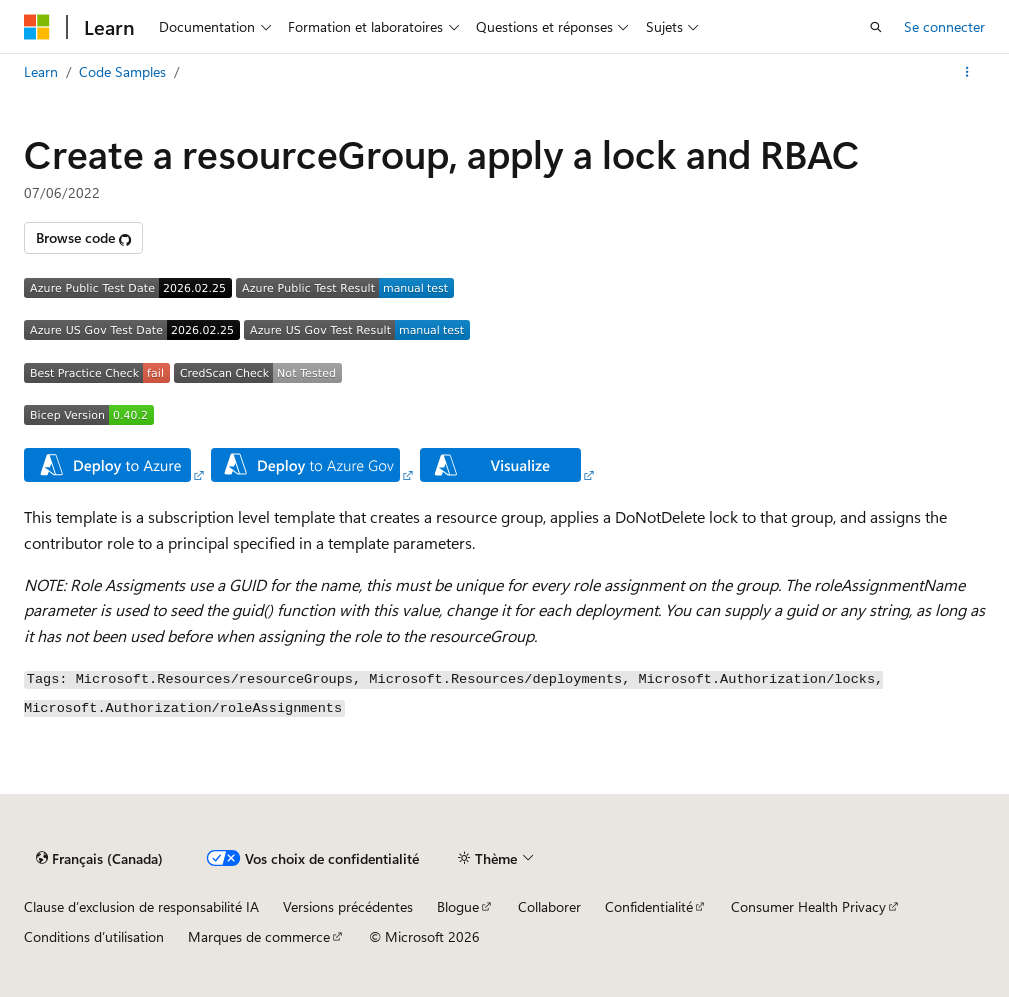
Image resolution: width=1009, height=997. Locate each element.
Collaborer (549, 906)
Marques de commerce (259, 936)
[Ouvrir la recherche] (876, 27)
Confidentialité (649, 906)
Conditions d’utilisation (94, 936)
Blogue (458, 906)
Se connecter (944, 26)
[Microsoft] (37, 27)
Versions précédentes (348, 906)
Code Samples (122, 71)
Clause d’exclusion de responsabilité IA (141, 906)
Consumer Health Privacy (808, 906)
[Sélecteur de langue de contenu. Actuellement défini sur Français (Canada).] (99, 859)
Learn (41, 71)
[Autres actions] (967, 72)
